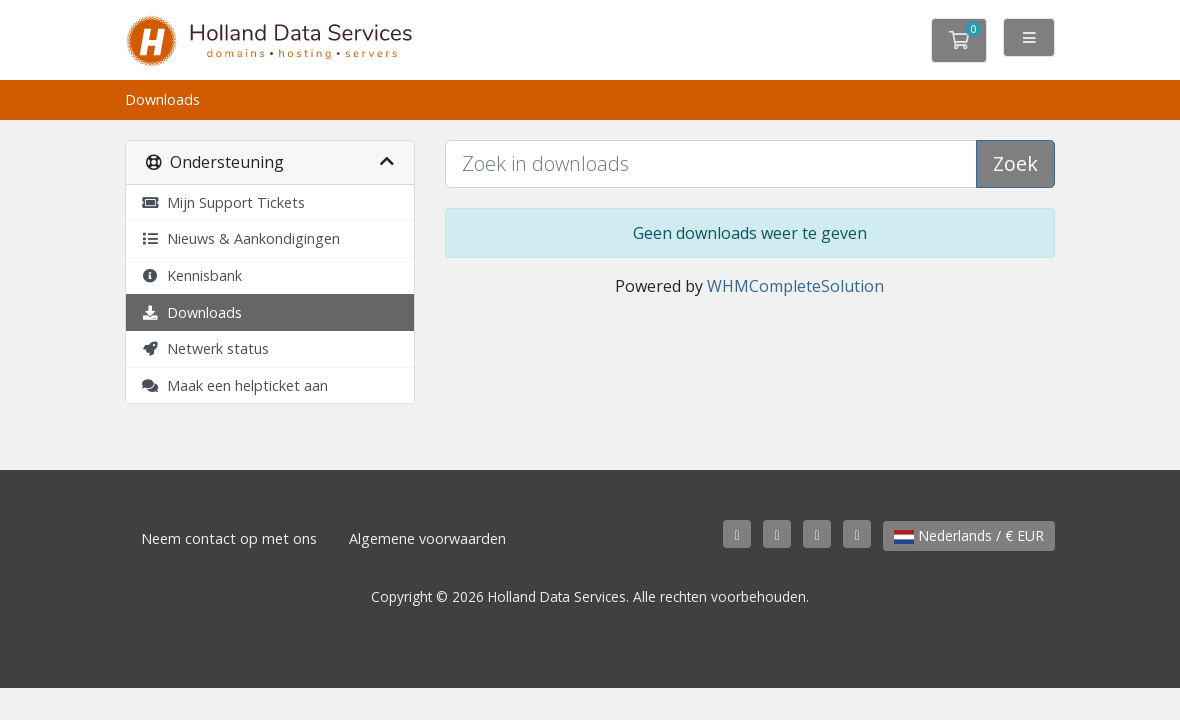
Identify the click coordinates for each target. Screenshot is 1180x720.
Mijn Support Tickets (223, 202)
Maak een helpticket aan (234, 385)
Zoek (1015, 163)
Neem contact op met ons (229, 538)
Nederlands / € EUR (969, 535)
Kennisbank (191, 275)
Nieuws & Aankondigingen (240, 238)
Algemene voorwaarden (427, 538)
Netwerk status (205, 348)
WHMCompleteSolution (795, 286)
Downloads (191, 312)
